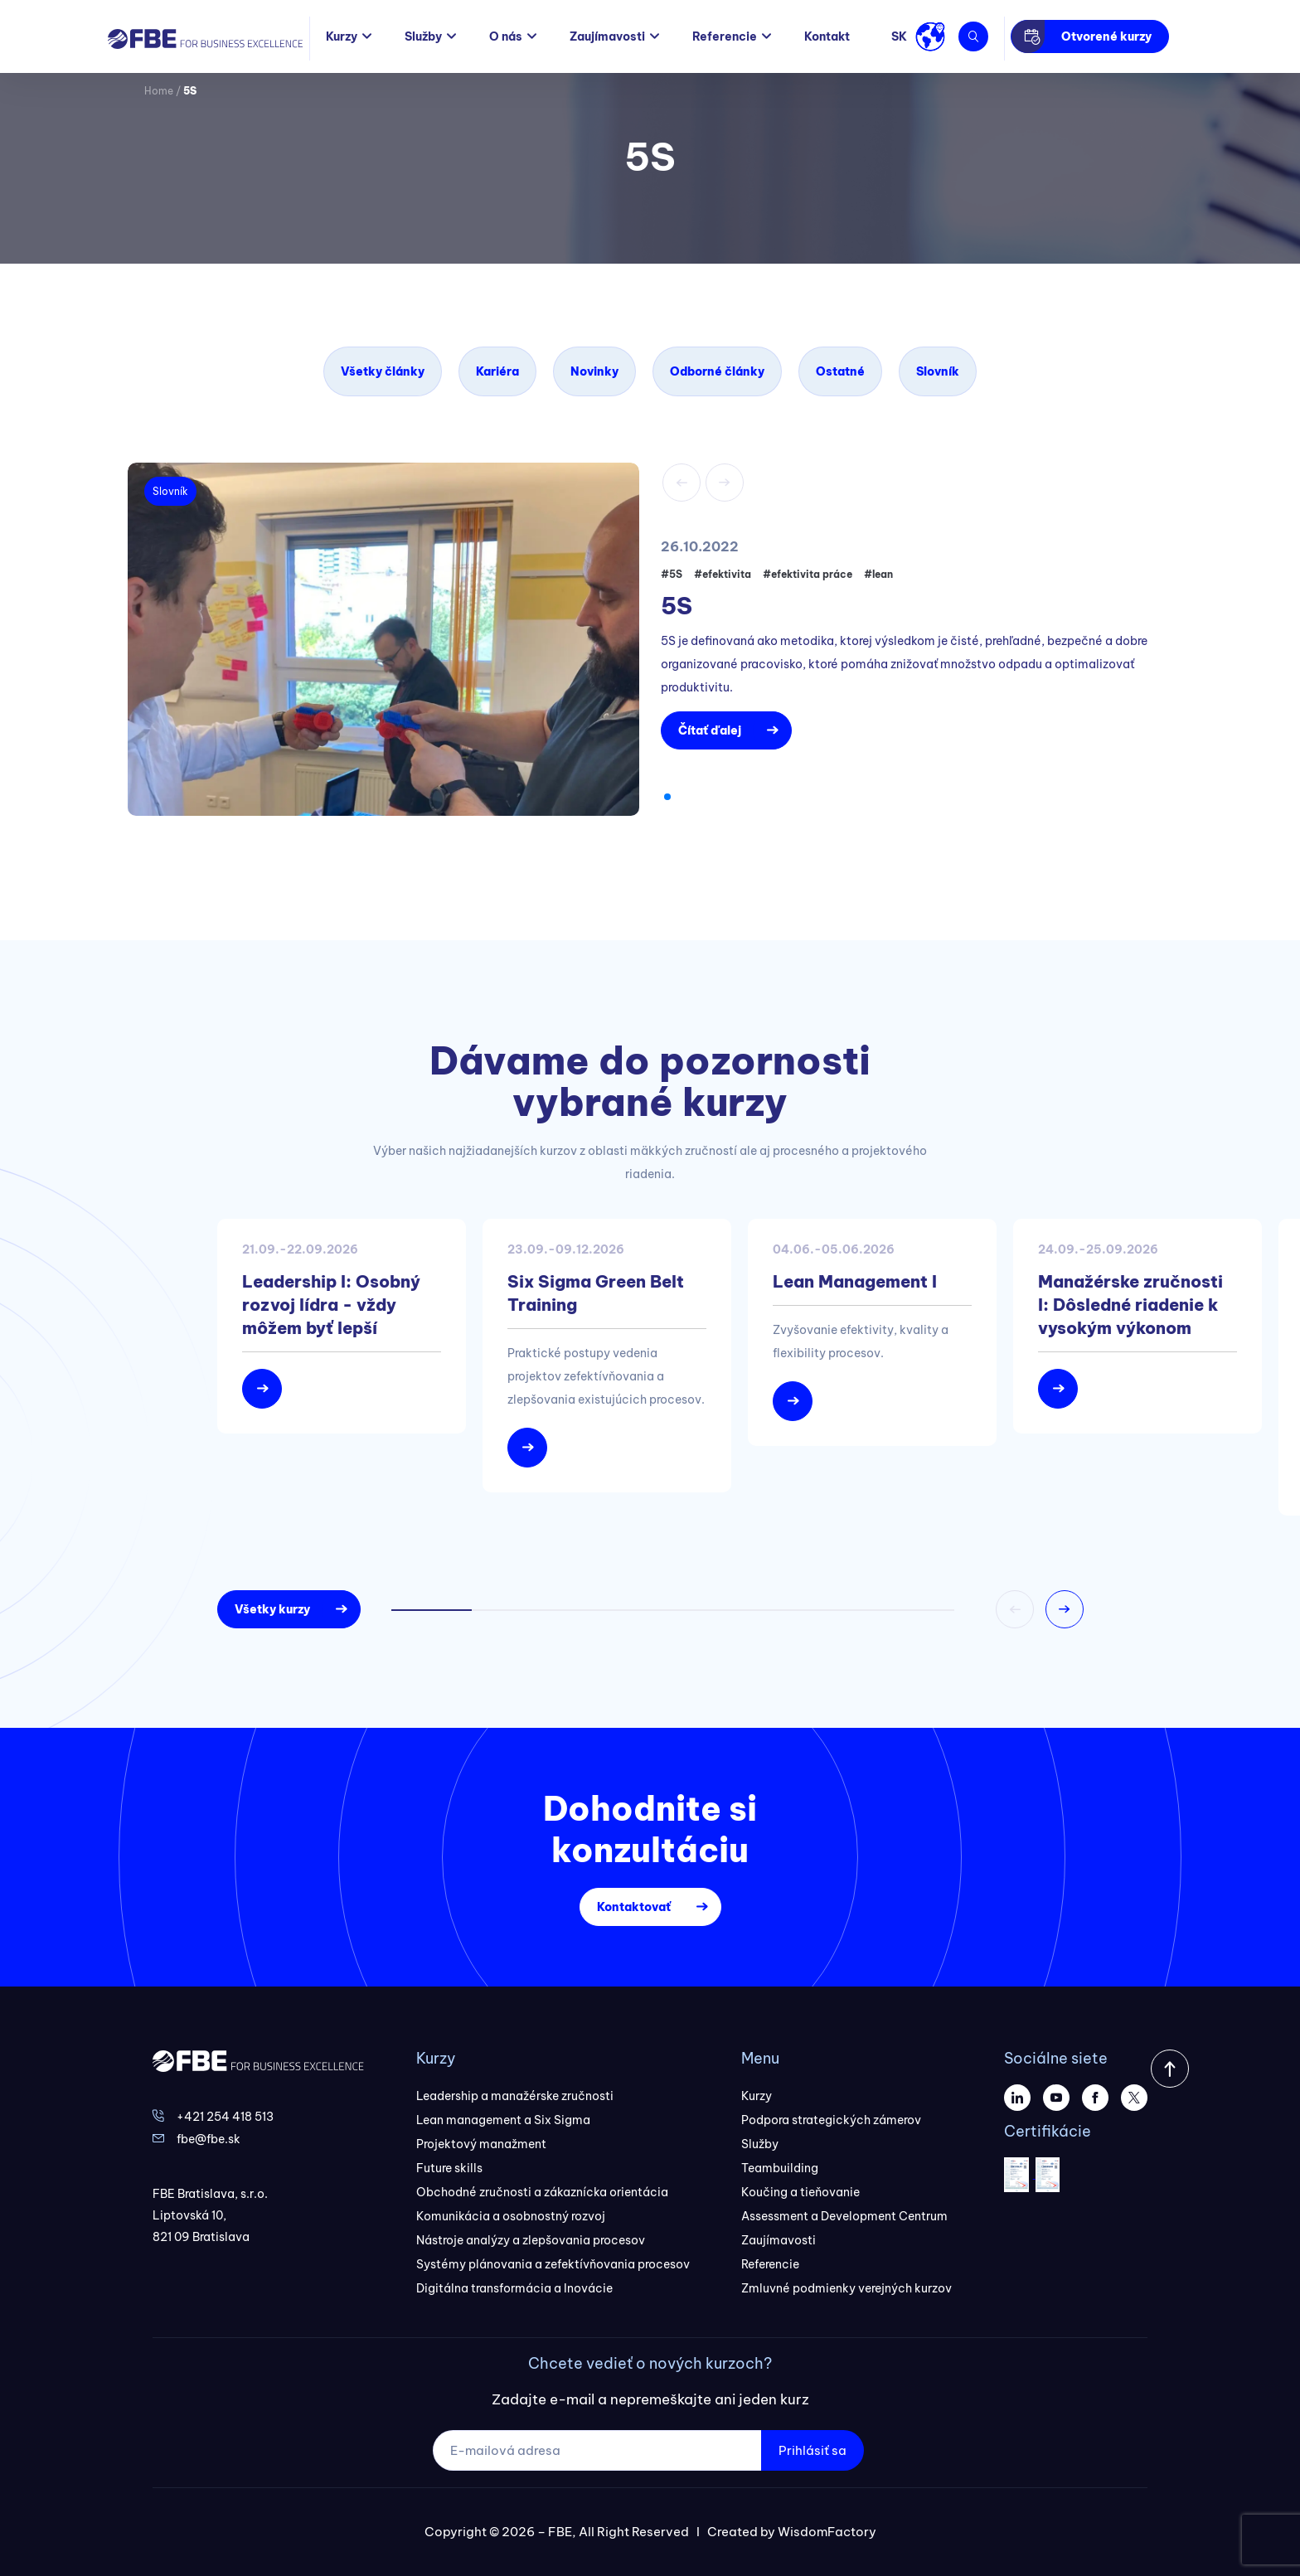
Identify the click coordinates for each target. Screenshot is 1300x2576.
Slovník (937, 371)
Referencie (724, 36)
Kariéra (497, 371)
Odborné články (717, 371)
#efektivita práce (807, 574)
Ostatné (840, 371)
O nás (505, 36)
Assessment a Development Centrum (844, 2216)
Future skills (449, 2168)
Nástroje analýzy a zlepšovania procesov (530, 2240)
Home (158, 91)
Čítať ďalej (709, 730)
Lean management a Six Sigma (503, 2120)
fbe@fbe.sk (208, 2139)
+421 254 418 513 (225, 2116)
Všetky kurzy (272, 1609)
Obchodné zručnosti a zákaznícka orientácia (542, 2192)
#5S (671, 574)
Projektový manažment (481, 2144)
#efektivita (722, 574)
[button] (667, 796)
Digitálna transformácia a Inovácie (514, 2288)
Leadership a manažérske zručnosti (515, 2095)
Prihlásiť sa (812, 2450)
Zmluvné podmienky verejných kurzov (846, 2288)
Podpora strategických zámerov (831, 2120)
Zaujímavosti (607, 36)
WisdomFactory (827, 2532)
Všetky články (382, 371)
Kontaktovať (634, 1906)
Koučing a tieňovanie (800, 2192)
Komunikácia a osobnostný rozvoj (510, 2216)
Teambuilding (779, 2168)
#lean (878, 574)
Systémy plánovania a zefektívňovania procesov (553, 2264)
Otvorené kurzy (1106, 36)
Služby (423, 36)
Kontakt (827, 36)
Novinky (594, 371)
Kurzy (341, 36)
